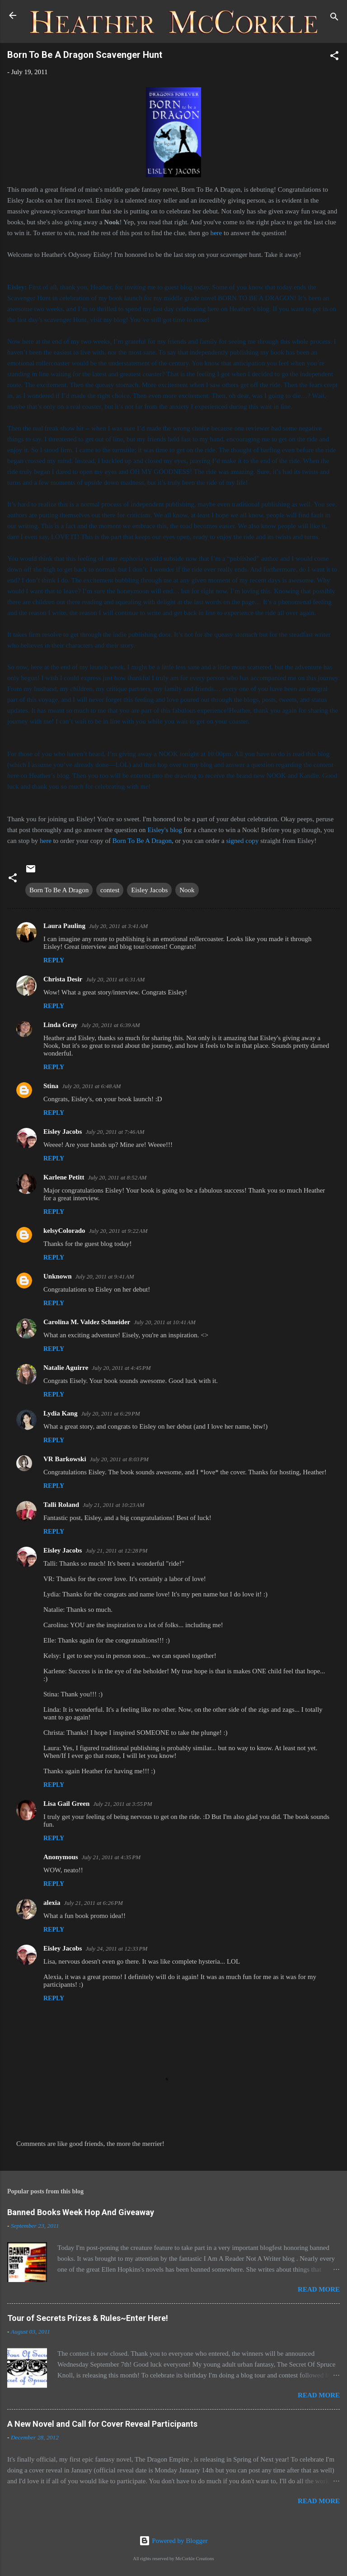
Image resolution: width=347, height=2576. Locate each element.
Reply (53, 960)
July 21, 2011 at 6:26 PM (93, 1902)
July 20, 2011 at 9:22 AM (118, 1230)
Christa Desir (62, 979)
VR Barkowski (64, 1459)
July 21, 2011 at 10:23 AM (114, 1504)
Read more (319, 2289)
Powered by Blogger (173, 2540)
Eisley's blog (165, 829)
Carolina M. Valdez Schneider (86, 1322)
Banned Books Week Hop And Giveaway (80, 2212)
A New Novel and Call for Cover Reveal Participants (102, 2424)
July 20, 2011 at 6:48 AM (91, 1086)
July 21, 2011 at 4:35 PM (111, 1857)
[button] (334, 57)
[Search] (334, 18)
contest (110, 890)
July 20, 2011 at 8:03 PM (119, 1459)
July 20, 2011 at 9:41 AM (104, 1276)
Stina (50, 1085)
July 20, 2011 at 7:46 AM (114, 1131)
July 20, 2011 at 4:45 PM (121, 1367)
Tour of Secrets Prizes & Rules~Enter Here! (87, 2318)
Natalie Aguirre (65, 1367)
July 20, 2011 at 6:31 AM (115, 979)
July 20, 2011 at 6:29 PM (110, 1413)
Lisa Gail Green (66, 1803)
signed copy (242, 840)
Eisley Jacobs (149, 890)
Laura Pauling (64, 925)
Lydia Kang (60, 1413)
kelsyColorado (64, 1230)
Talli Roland (61, 1504)
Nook (186, 890)
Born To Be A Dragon (142, 840)
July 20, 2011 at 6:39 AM (110, 1025)
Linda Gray (60, 1024)
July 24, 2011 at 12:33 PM (116, 1948)
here (216, 233)
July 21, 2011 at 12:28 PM (116, 1550)
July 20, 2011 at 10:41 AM (165, 1322)
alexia (52, 1902)
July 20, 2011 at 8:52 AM (117, 1177)
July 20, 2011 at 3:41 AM (118, 926)
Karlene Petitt (63, 1177)
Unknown (57, 1276)
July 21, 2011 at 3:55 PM (122, 1803)
